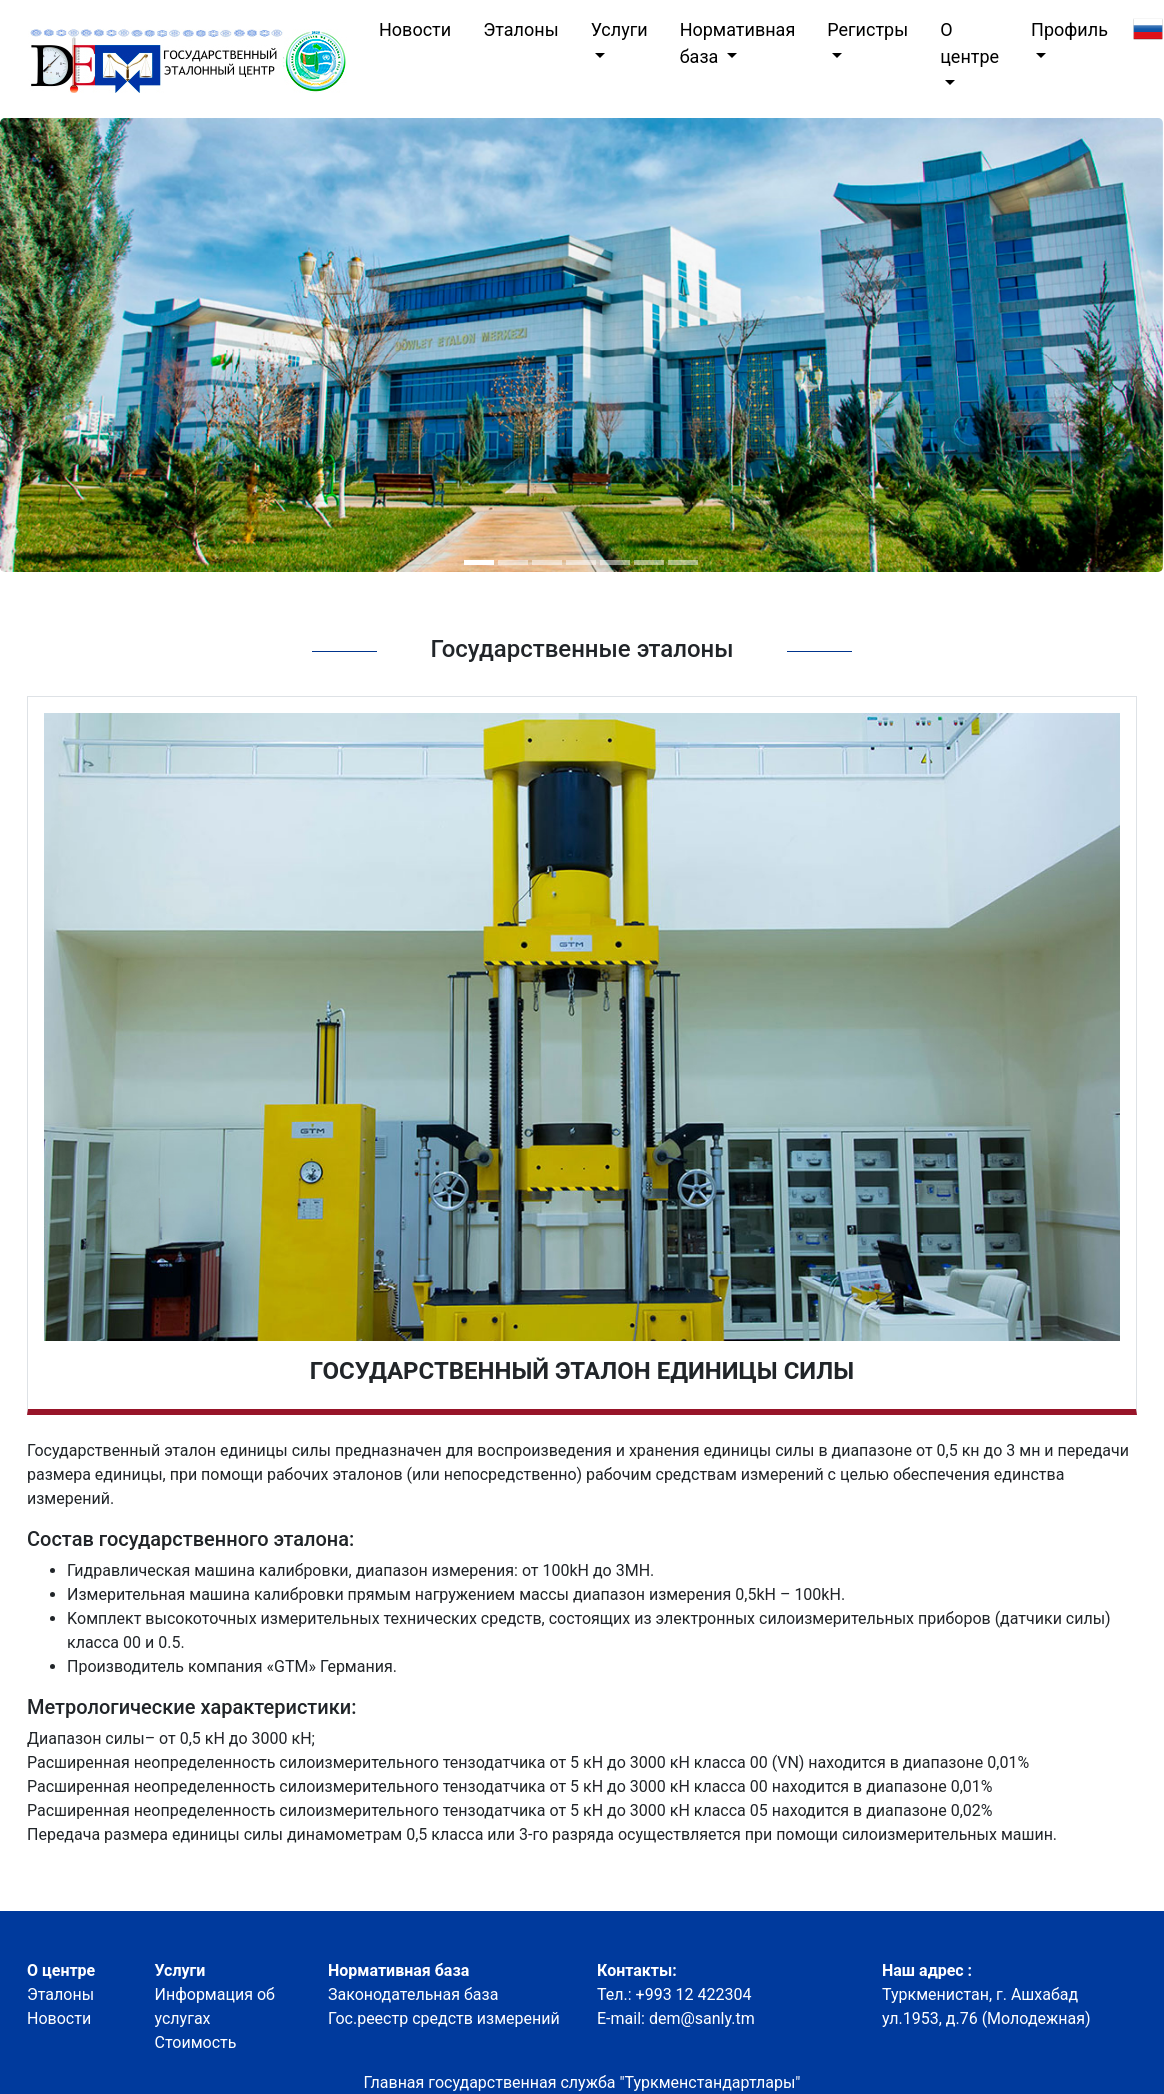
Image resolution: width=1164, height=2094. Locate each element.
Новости (419, 27)
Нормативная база (738, 43)
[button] (479, 562)
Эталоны (520, 29)
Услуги (619, 29)
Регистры (867, 29)
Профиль (1069, 29)
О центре (969, 43)
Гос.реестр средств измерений (444, 2018)
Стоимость (196, 2042)
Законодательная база (413, 1994)
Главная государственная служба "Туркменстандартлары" (582, 2082)
